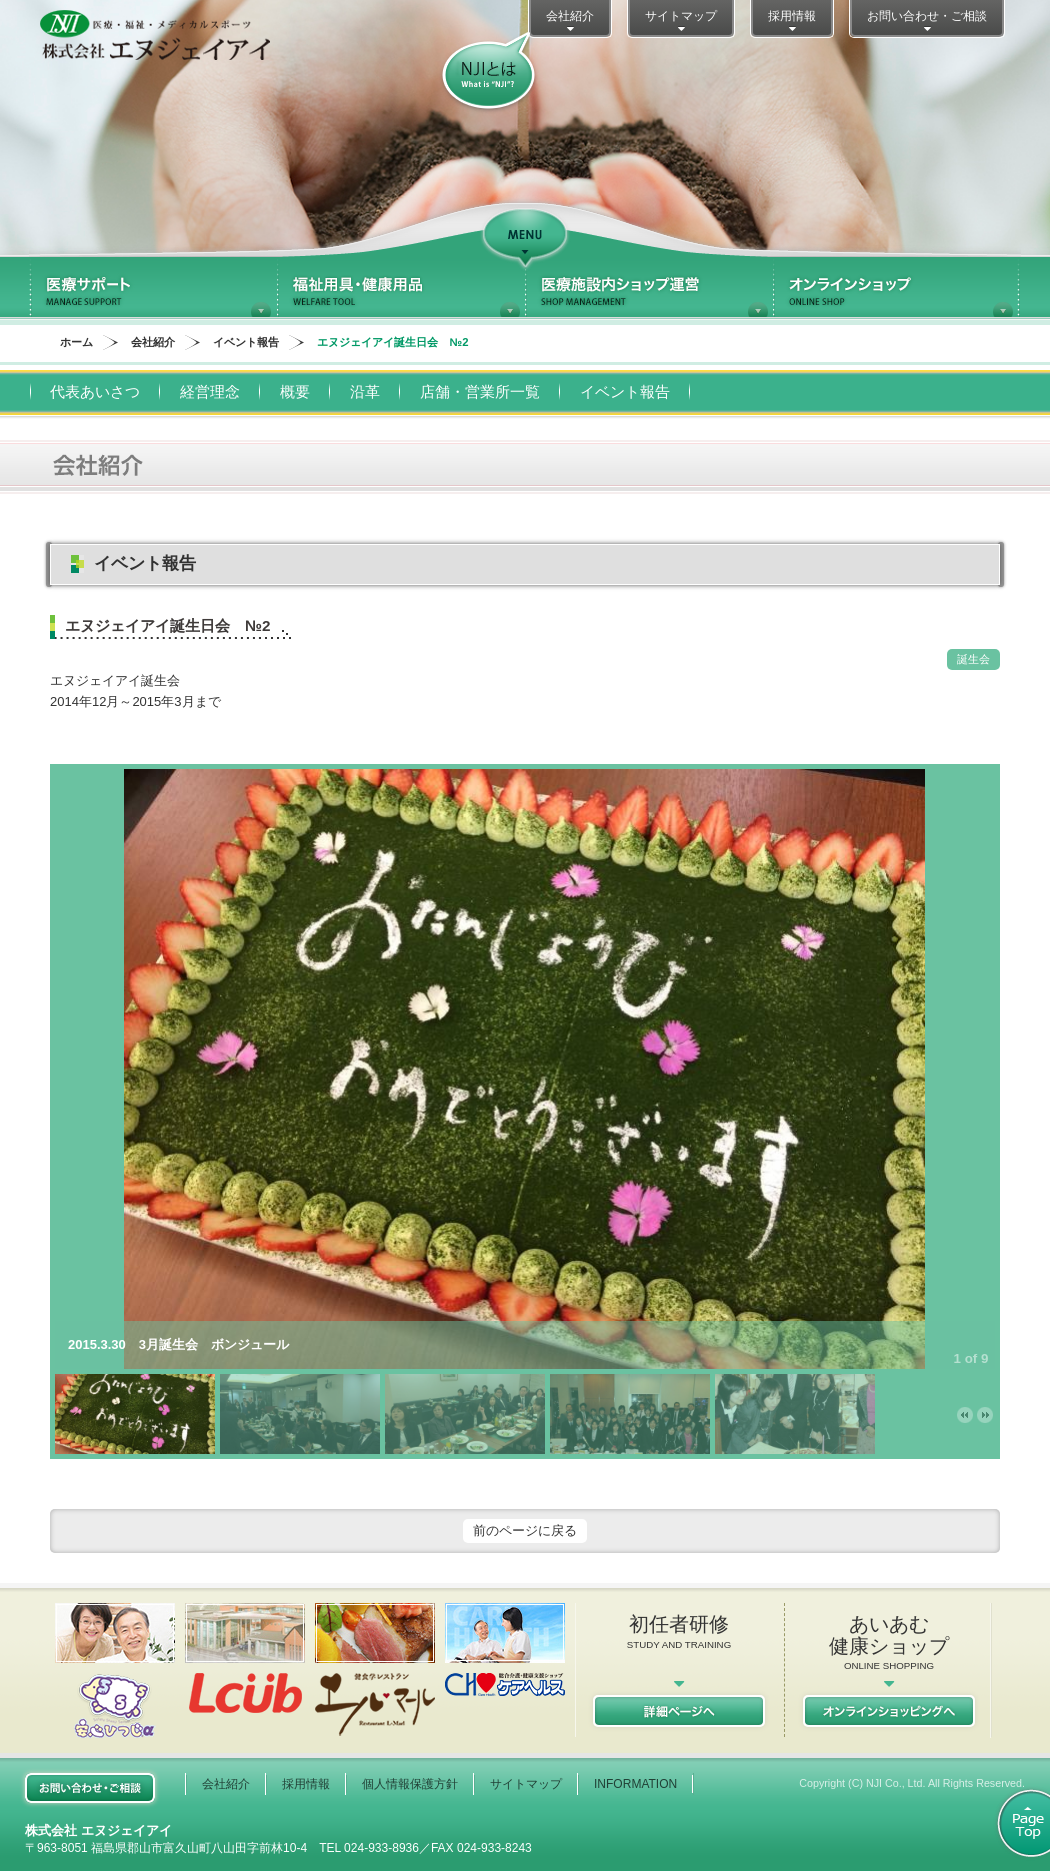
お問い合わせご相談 (90, 1788)
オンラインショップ (897, 287)
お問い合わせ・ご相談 (927, 22)
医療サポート (153, 287)
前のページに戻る (525, 1530)
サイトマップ (681, 22)
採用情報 (792, 22)
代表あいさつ (95, 391)
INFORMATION (635, 1784)
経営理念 (210, 391)
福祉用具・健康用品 (401, 287)
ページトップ (1012, 1823)
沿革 (365, 391)
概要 (295, 391)
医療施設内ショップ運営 (649, 287)
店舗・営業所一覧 (480, 391)
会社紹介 (570, 22)
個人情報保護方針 (410, 1784)
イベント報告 (246, 342)
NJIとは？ (488, 72)
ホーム (76, 342)
